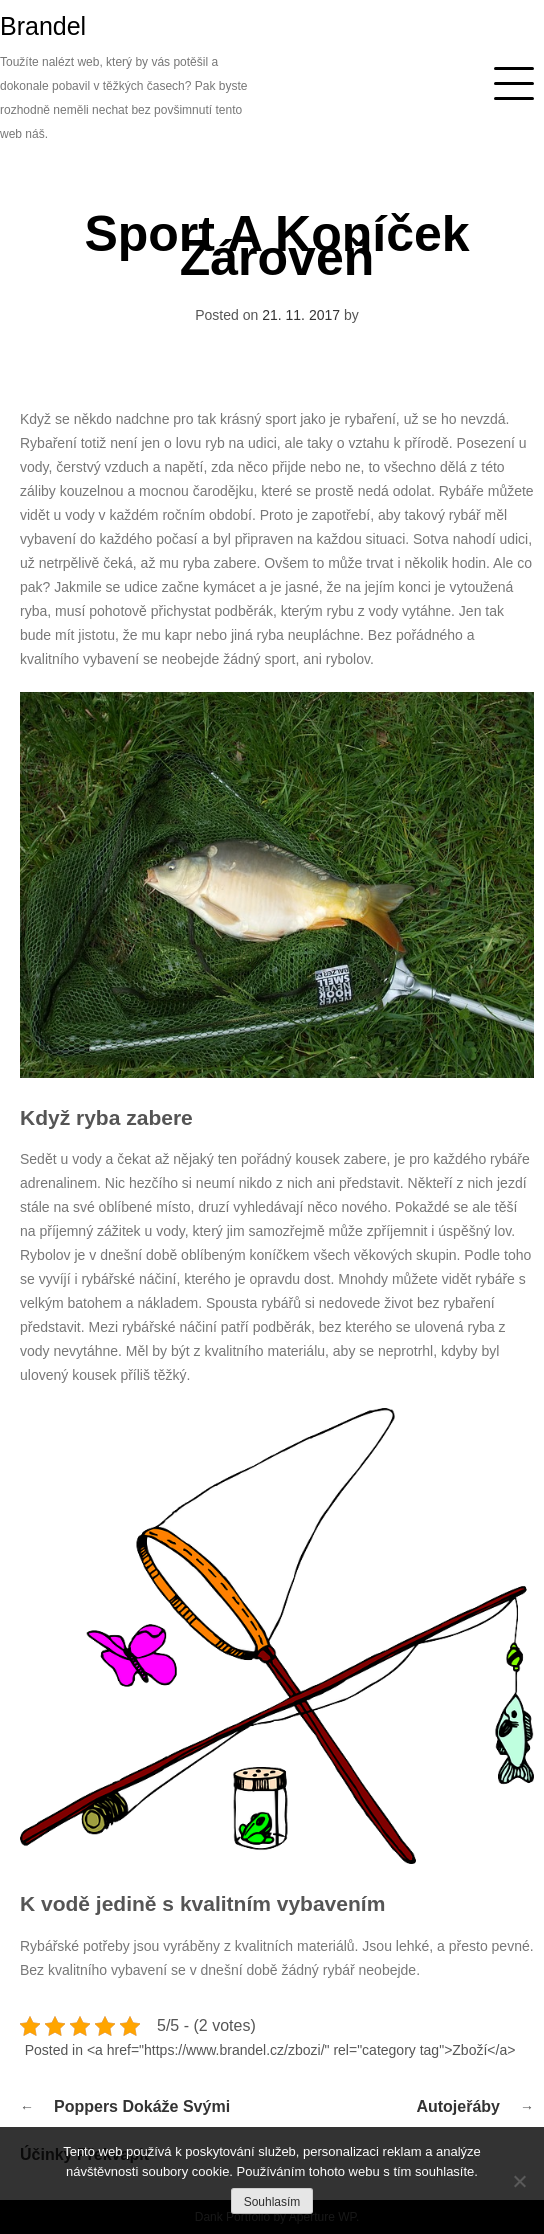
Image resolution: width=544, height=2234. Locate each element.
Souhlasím (272, 2202)
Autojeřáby (458, 2106)
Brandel (43, 26)
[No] (519, 2181)
